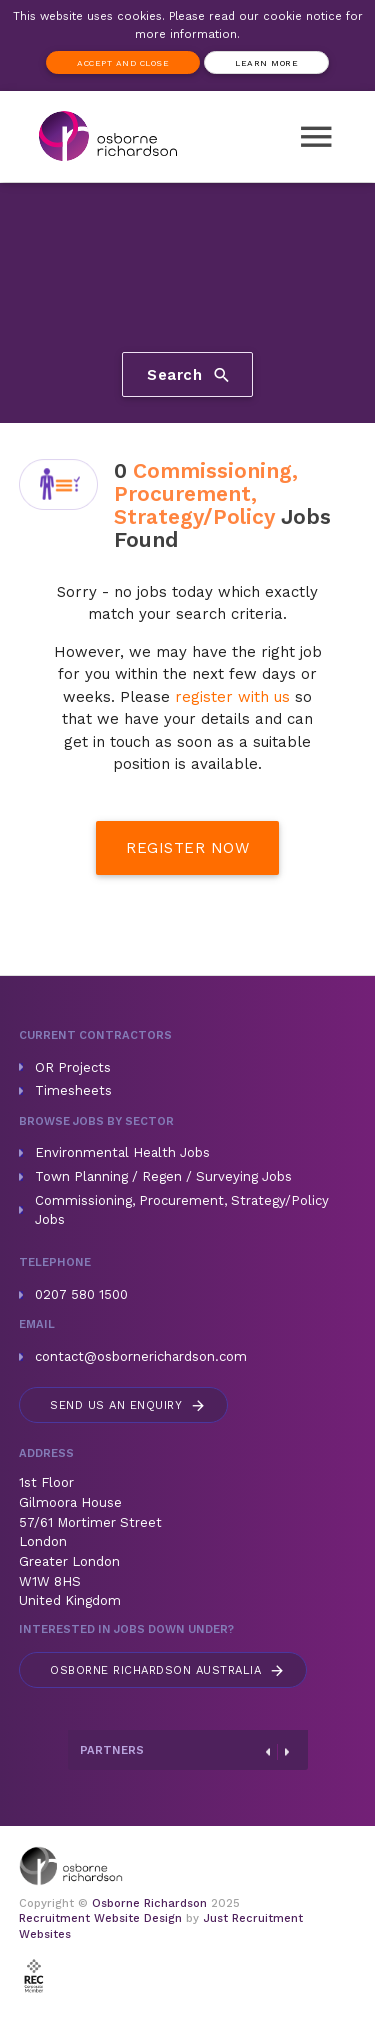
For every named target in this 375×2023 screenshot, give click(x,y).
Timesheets (73, 1090)
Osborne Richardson (149, 1903)
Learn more (266, 63)
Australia (168, 1670)
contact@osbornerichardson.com (141, 1356)
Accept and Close (123, 63)
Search (189, 374)
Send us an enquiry (128, 1405)
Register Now (187, 848)
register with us (232, 697)
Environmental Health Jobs (122, 1152)
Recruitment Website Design (100, 1918)
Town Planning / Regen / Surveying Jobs (163, 1176)
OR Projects (73, 1067)
